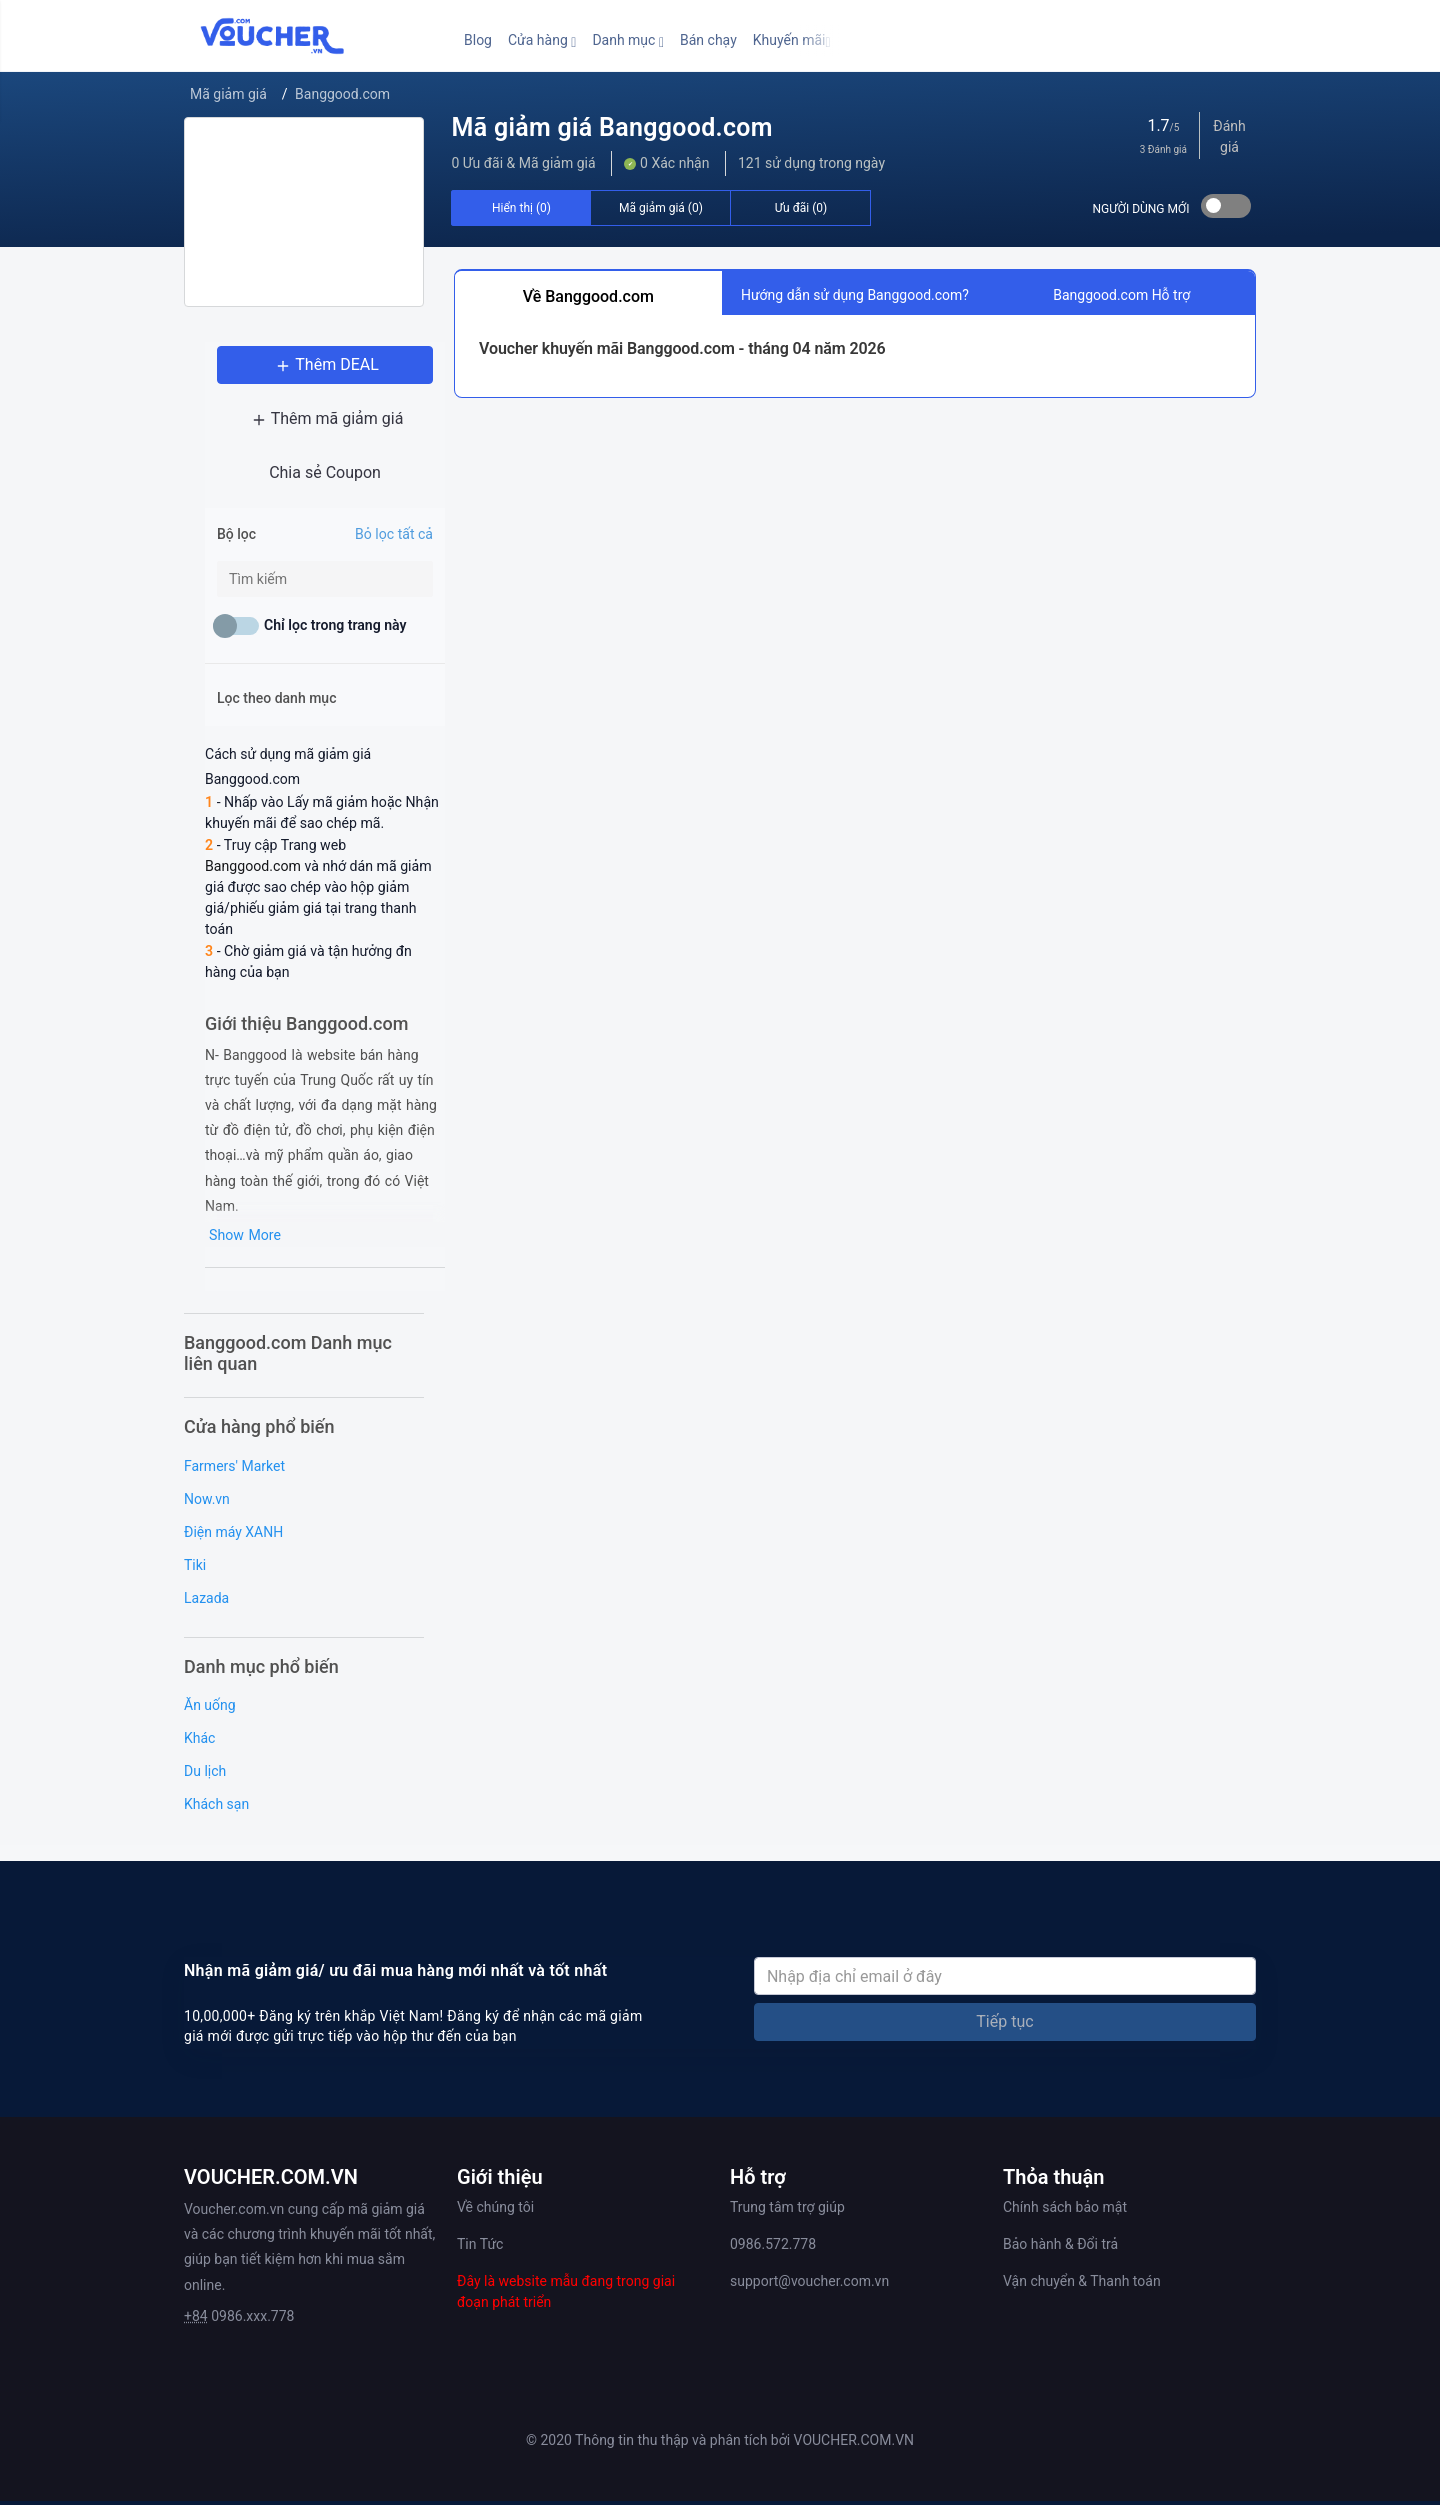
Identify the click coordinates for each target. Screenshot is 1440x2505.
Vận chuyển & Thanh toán (1082, 2261)
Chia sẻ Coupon (304, 475)
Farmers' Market (234, 1445)
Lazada (206, 1577)
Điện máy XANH (233, 1511)
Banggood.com (342, 94)
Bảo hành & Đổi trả (1060, 2224)
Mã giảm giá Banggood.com (611, 127)
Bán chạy (708, 40)
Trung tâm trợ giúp (787, 2187)
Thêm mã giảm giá (304, 421)
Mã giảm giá (228, 94)
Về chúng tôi (495, 2187)
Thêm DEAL (304, 367)
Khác (199, 1718)
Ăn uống (210, 1685)
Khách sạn (216, 1784)
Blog (478, 40)
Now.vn (207, 1478)
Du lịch (205, 1751)
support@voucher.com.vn (809, 2261)
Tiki (195, 1544)
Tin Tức (480, 2224)
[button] (542, 40)
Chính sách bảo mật (1065, 2187)
